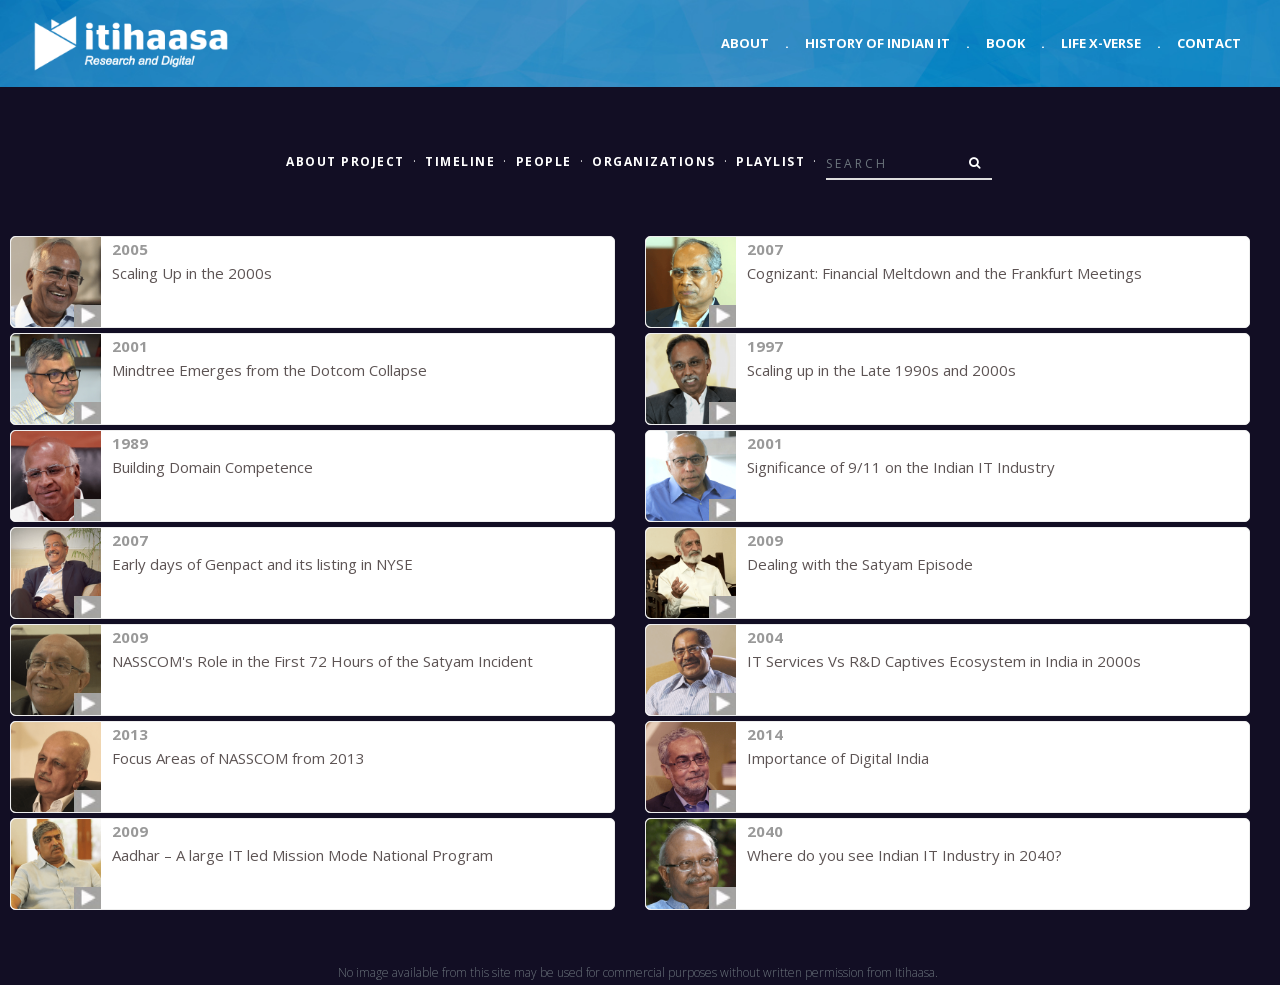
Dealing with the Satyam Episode (860, 564)
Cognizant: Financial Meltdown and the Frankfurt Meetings (944, 273)
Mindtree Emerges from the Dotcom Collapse (269, 370)
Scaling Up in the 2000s (192, 273)
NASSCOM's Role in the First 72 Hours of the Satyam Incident (322, 661)
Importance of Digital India (838, 758)
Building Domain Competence (212, 467)
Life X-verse (1101, 43)
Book (1005, 43)
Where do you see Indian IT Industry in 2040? (904, 855)
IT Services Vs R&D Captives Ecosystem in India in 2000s (944, 661)
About (745, 43)
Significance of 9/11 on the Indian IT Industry (901, 467)
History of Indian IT (877, 43)
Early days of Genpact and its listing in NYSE (262, 564)
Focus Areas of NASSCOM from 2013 (238, 758)
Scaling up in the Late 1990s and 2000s (881, 370)
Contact (1209, 43)
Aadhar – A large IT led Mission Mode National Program (302, 855)
